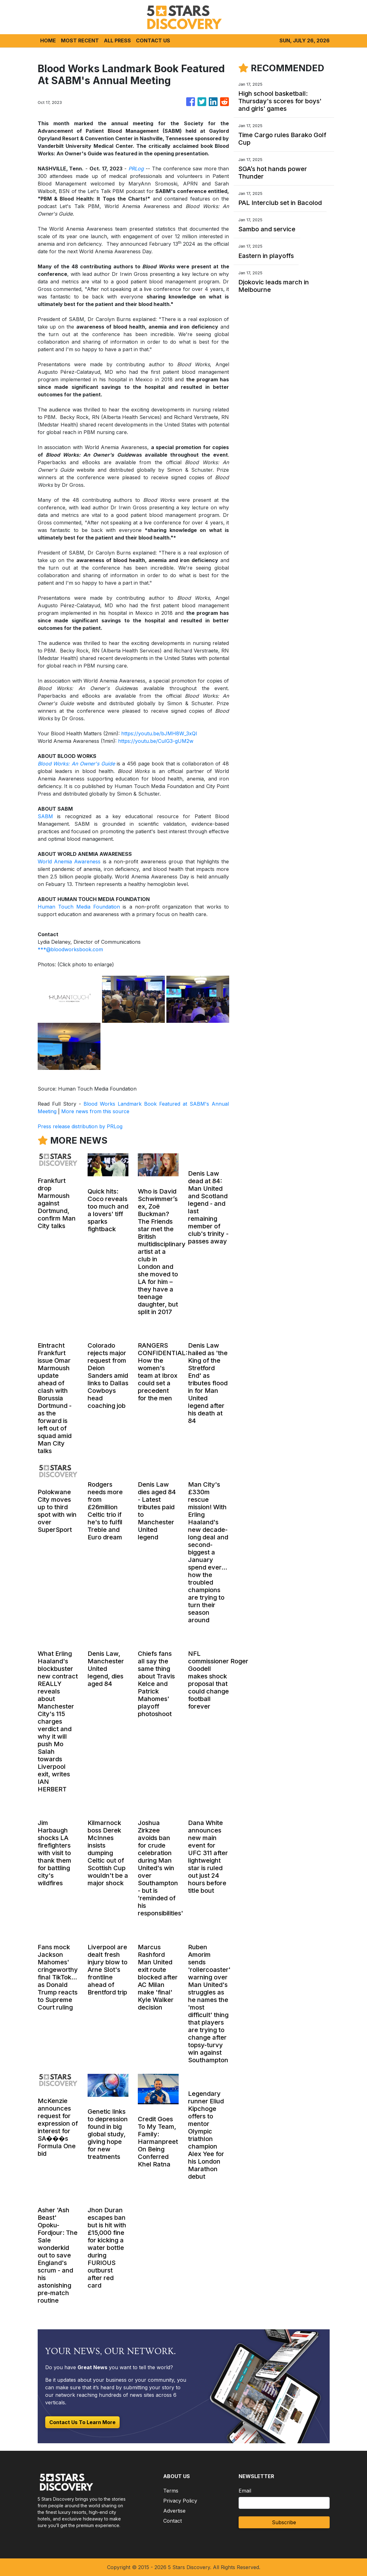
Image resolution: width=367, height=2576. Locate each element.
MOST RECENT (80, 40)
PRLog (136, 168)
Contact (172, 2521)
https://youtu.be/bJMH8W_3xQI (159, 733)
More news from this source (95, 1111)
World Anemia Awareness (69, 861)
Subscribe (284, 2522)
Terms (170, 2490)
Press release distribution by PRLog (80, 1126)
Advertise (174, 2511)
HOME (48, 40)
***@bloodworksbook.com (70, 949)
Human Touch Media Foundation (79, 907)
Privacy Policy (180, 2501)
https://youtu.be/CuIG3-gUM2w (155, 741)
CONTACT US (153, 40)
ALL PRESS (117, 40)
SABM (45, 816)
